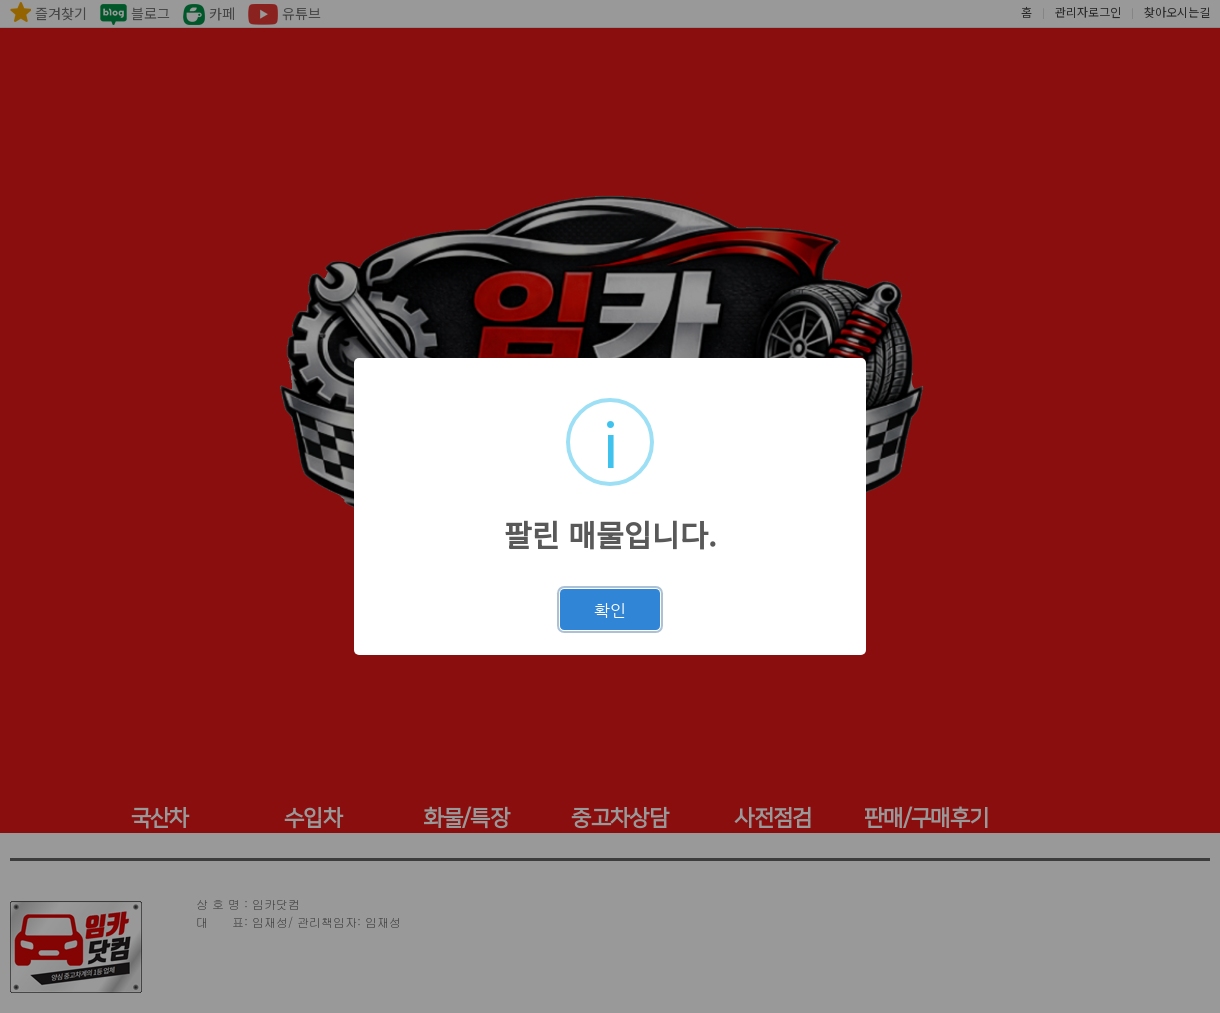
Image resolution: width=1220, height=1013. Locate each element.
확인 (610, 610)
